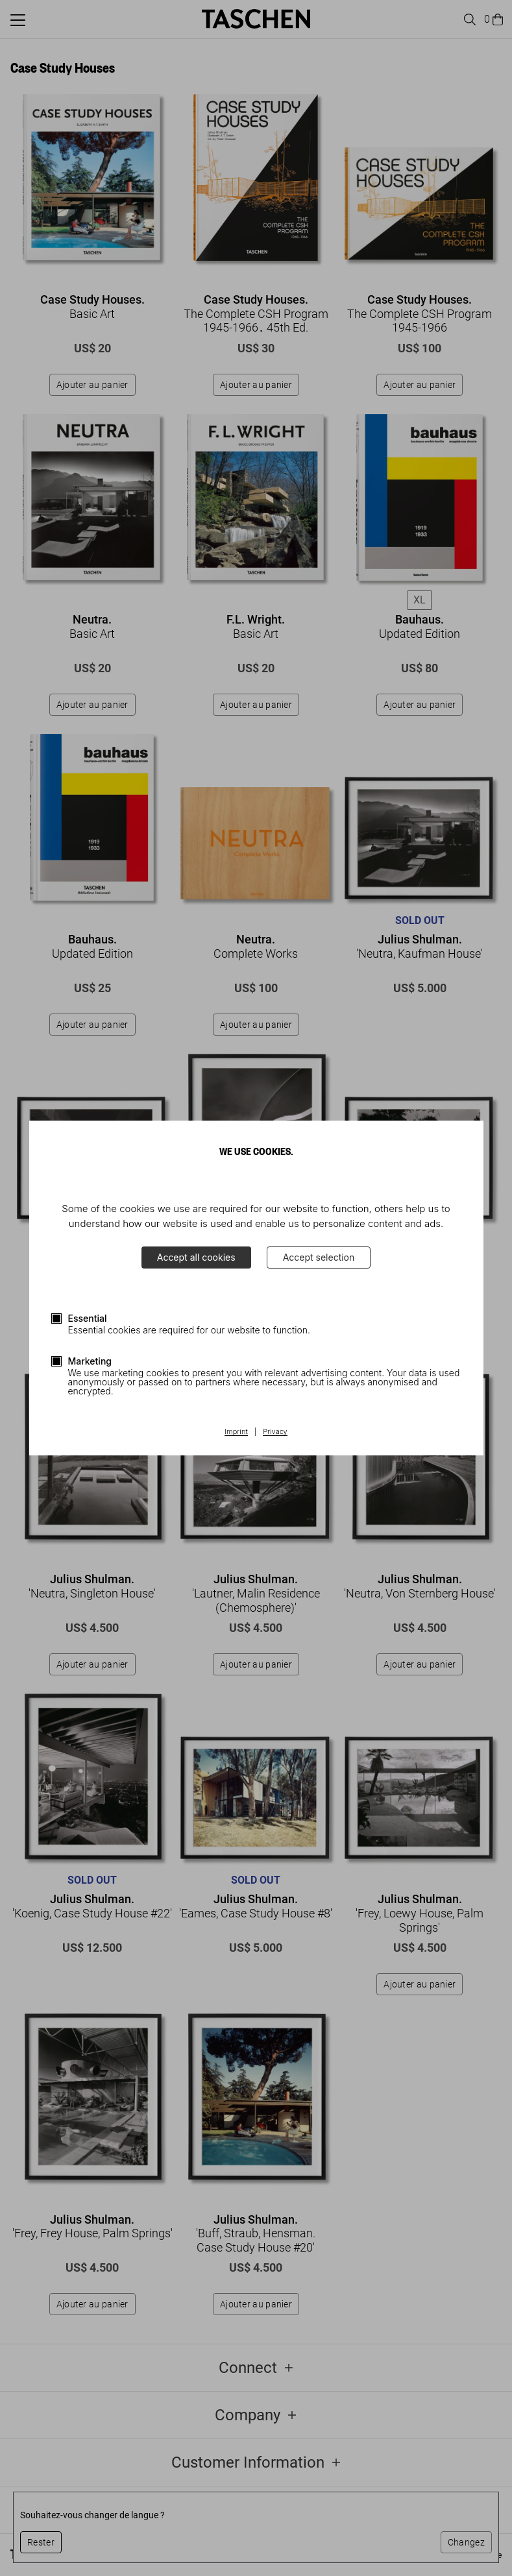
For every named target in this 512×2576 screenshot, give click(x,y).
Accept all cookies (196, 1257)
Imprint (236, 1432)
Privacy (275, 1432)
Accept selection (319, 1257)
